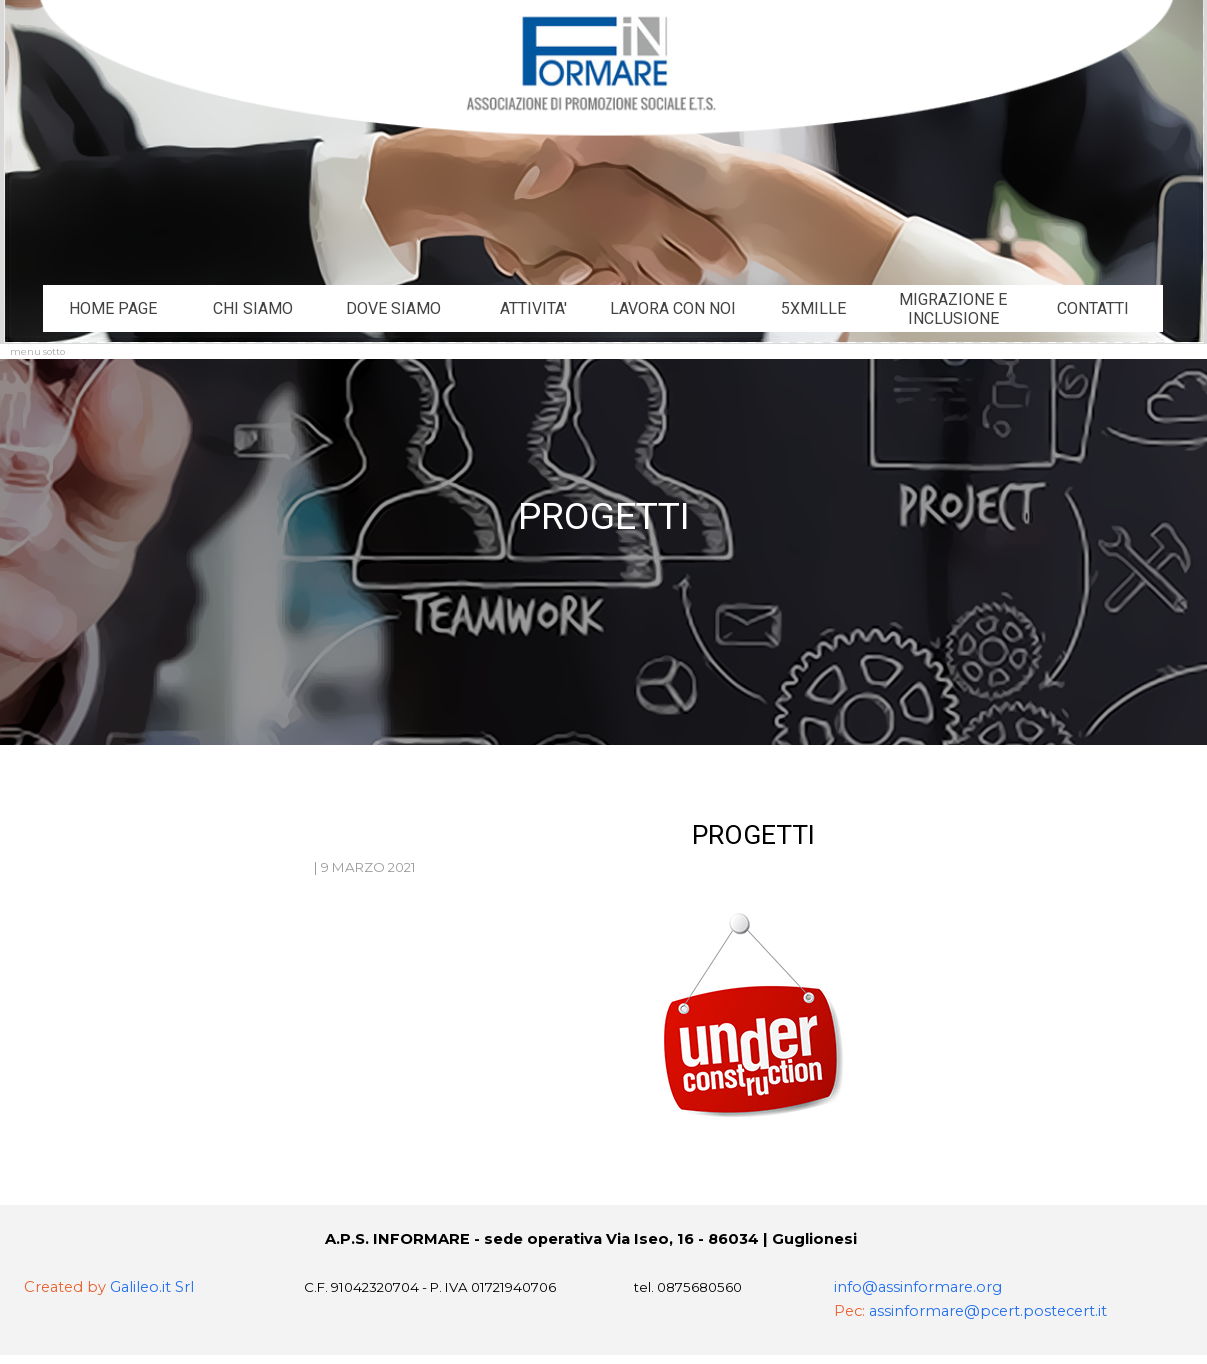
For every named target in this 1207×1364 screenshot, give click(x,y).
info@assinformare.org (918, 1287)
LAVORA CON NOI (673, 308)
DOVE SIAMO (393, 308)
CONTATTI (1093, 308)
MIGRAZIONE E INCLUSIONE (953, 309)
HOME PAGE (113, 308)
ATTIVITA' (533, 308)
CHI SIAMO (253, 308)
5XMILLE (813, 308)
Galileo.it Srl (152, 1287)
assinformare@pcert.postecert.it (988, 1311)
